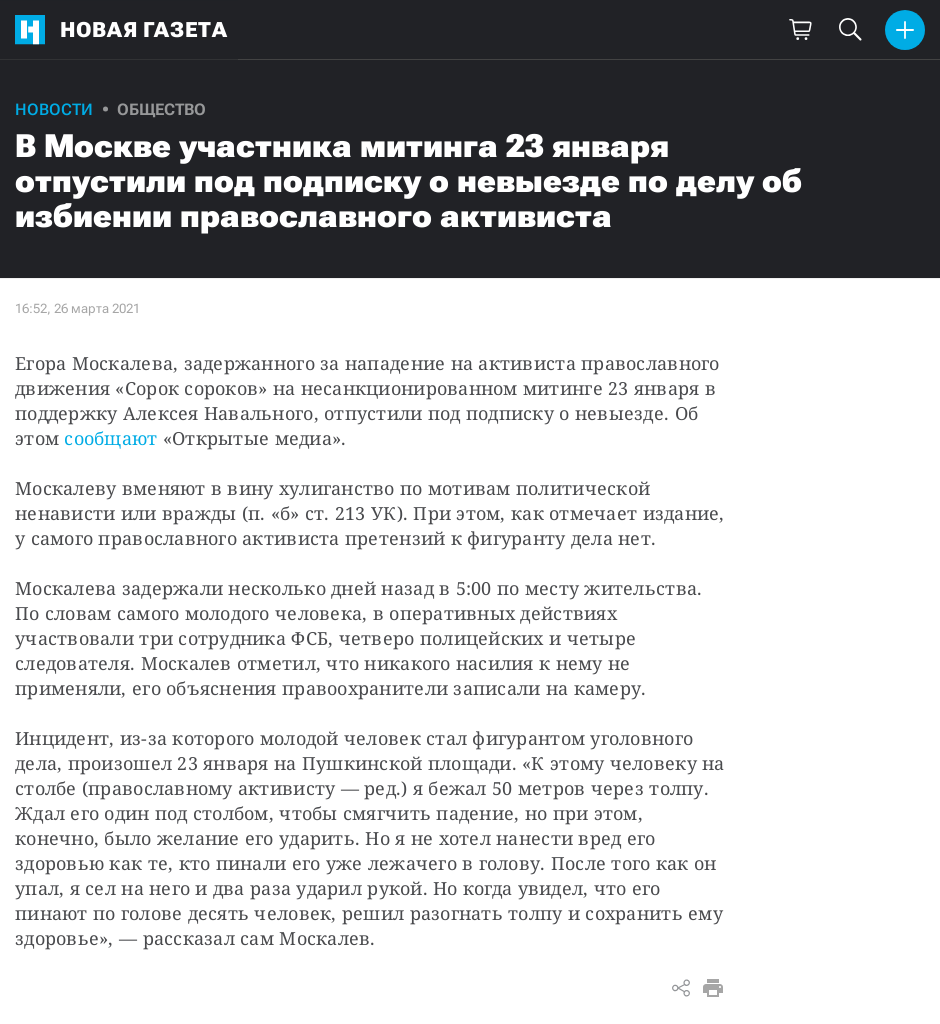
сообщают (110, 438)
